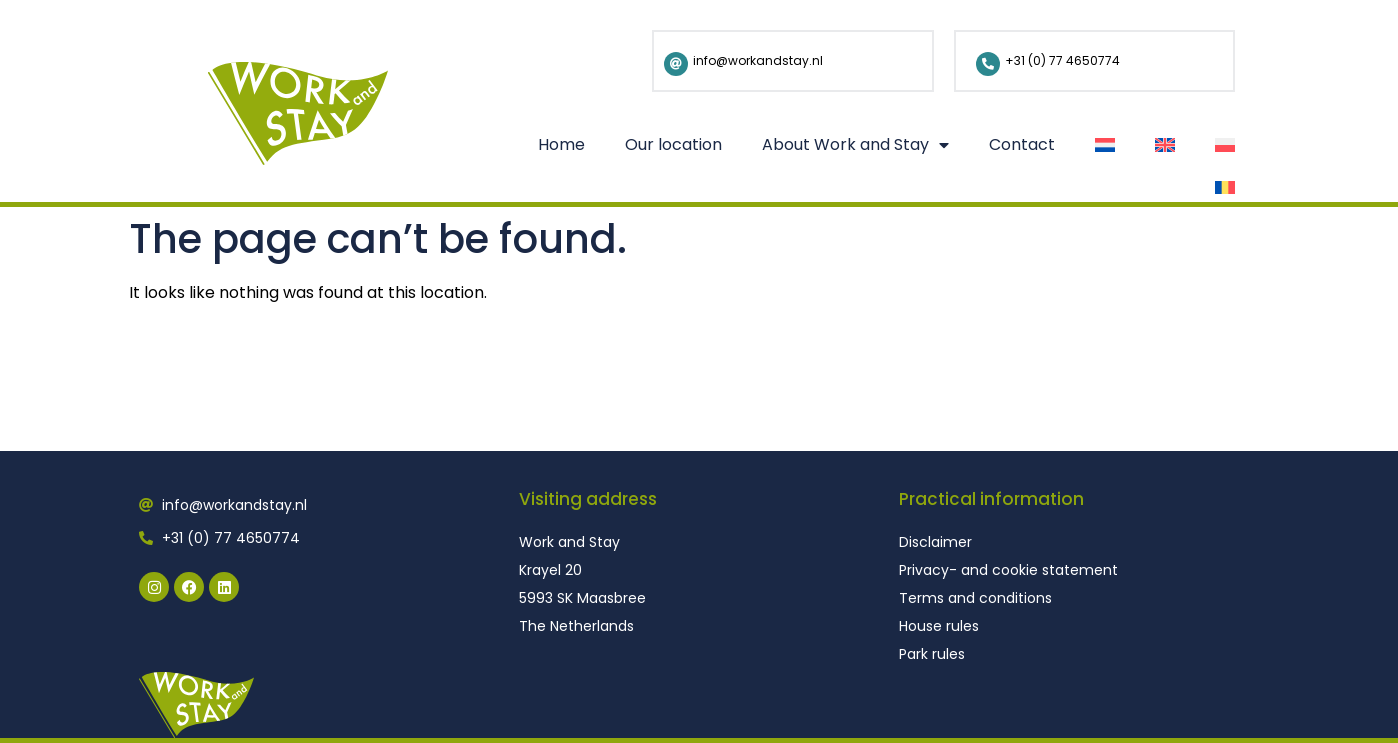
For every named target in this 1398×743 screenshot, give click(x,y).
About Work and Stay (855, 145)
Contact (1022, 144)
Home (561, 144)
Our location (673, 144)
